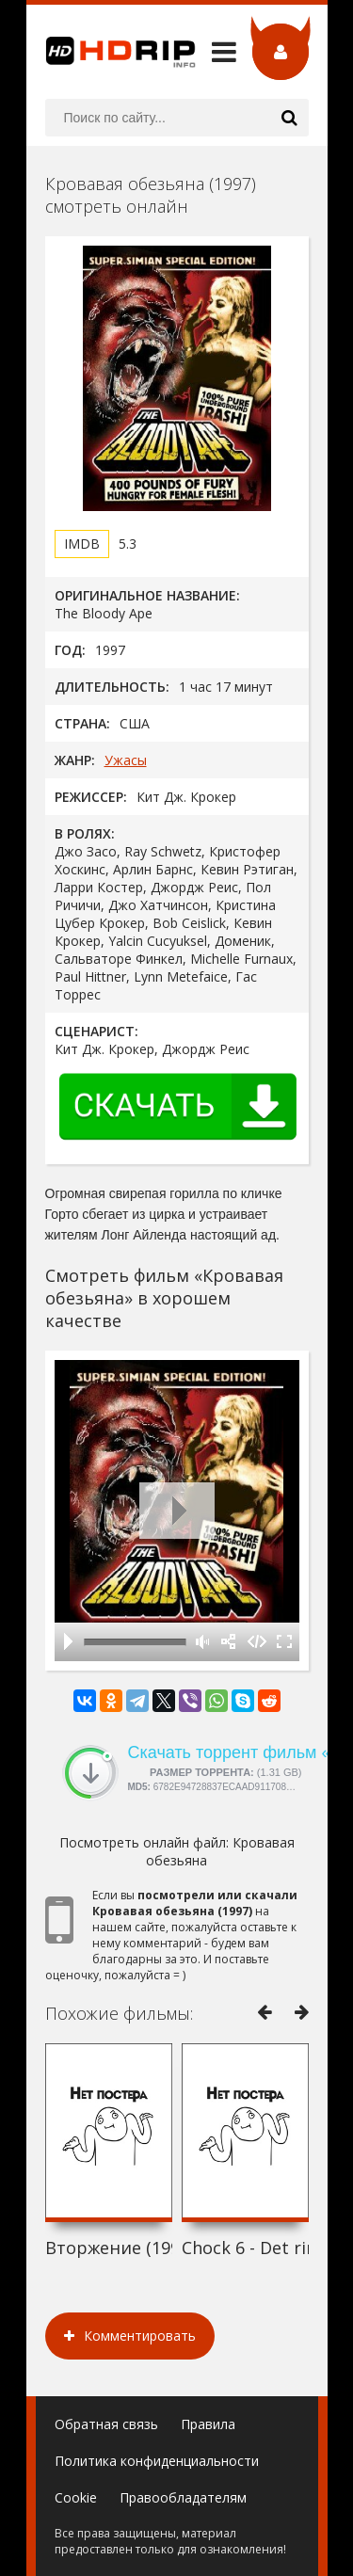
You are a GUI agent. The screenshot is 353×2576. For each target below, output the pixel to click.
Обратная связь (106, 2424)
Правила (208, 2424)
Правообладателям (183, 2497)
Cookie (76, 2497)
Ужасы (125, 760)
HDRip (111, 52)
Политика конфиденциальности (157, 2461)
